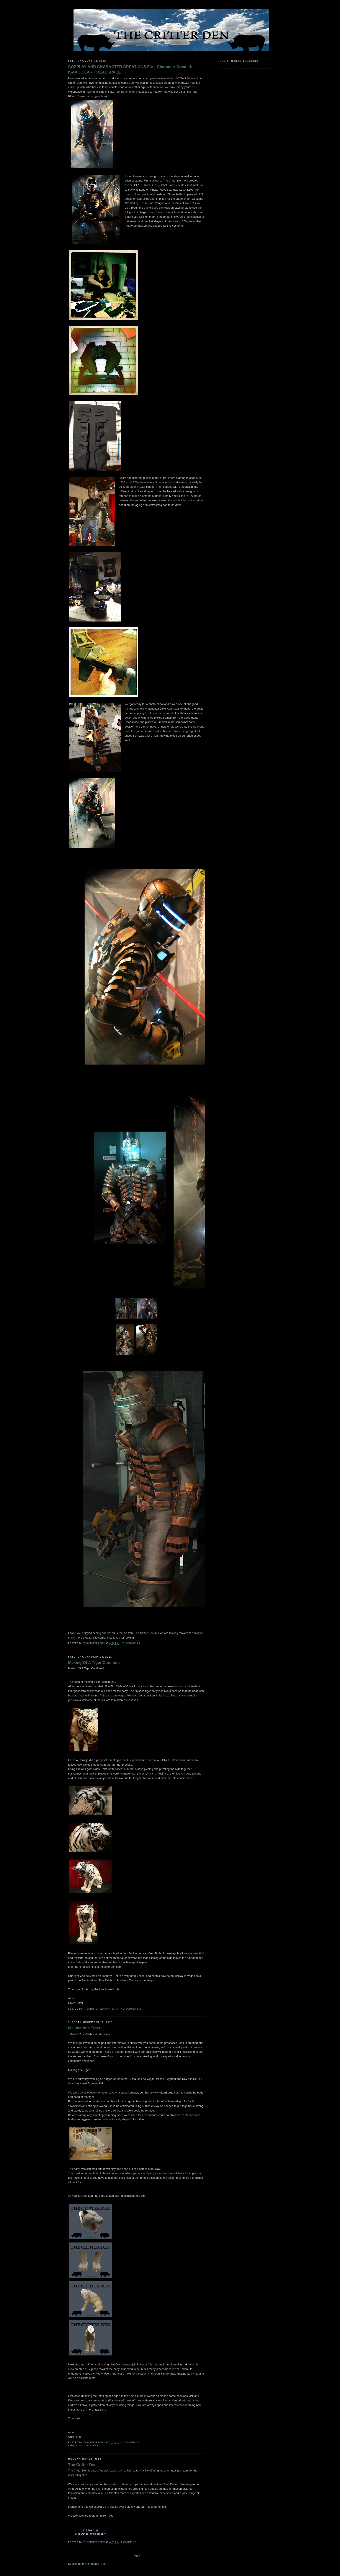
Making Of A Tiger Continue (94, 1662)
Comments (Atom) (96, 2563)
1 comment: (129, 2542)
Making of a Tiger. (84, 2028)
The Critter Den (82, 2465)
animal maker (88, 2445)
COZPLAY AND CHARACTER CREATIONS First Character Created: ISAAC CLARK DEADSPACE (130, 69)
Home (136, 2556)
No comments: (131, 1643)
